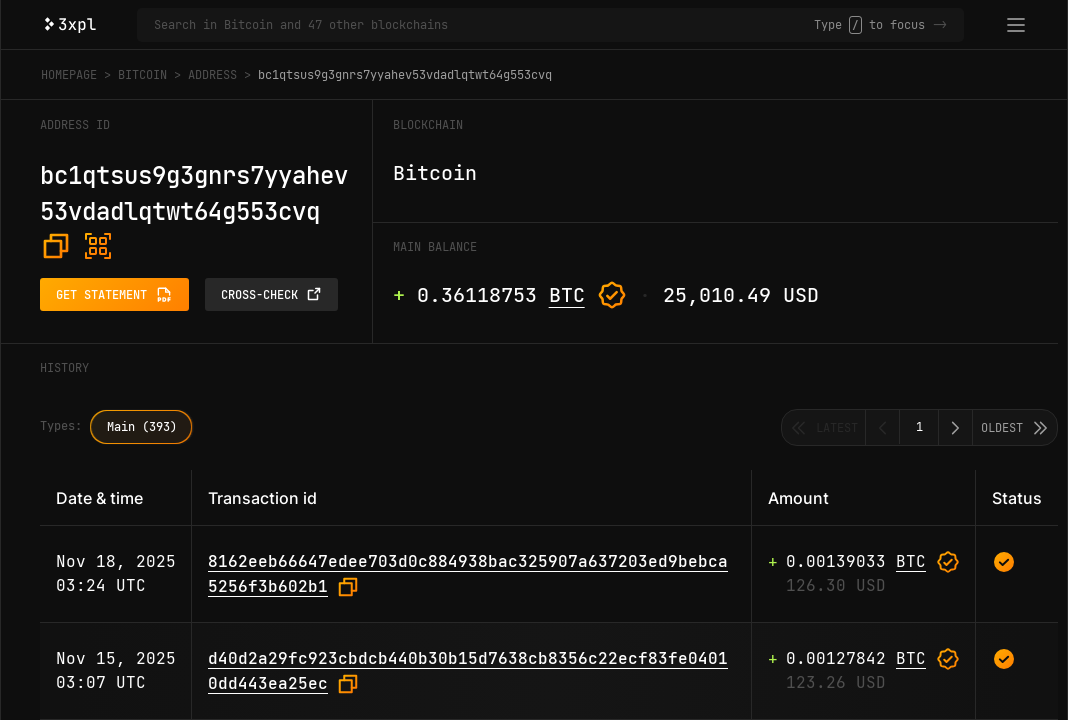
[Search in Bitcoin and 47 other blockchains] (484, 25)
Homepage (69, 75)
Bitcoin (142, 75)
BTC (567, 295)
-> (940, 25)
